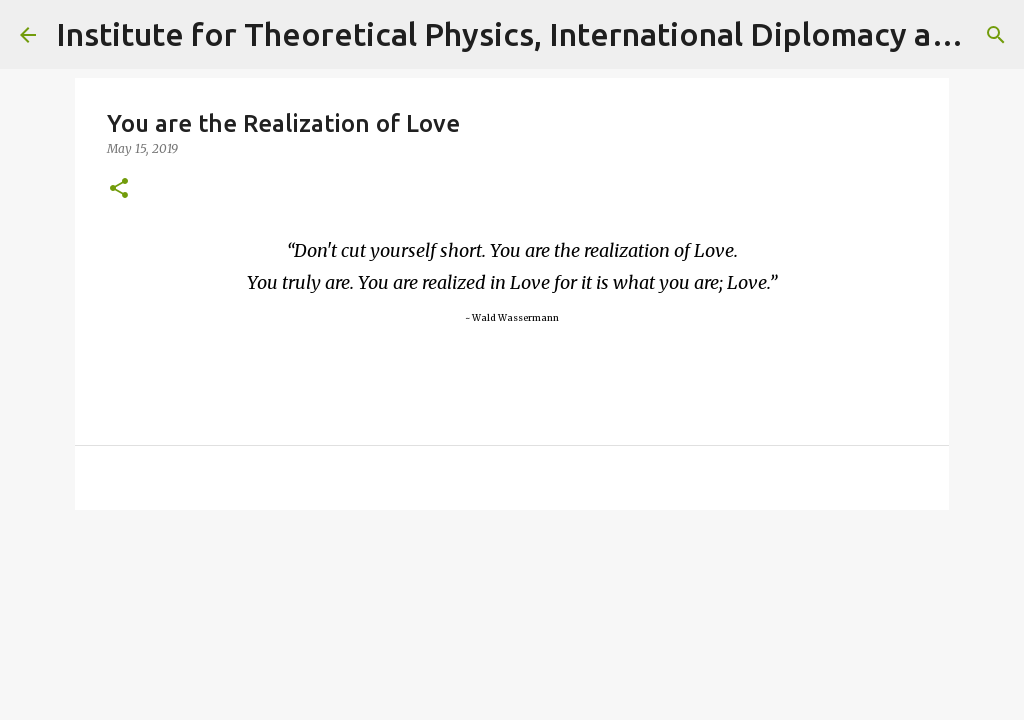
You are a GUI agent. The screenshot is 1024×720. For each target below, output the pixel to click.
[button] (119, 189)
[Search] (996, 35)
